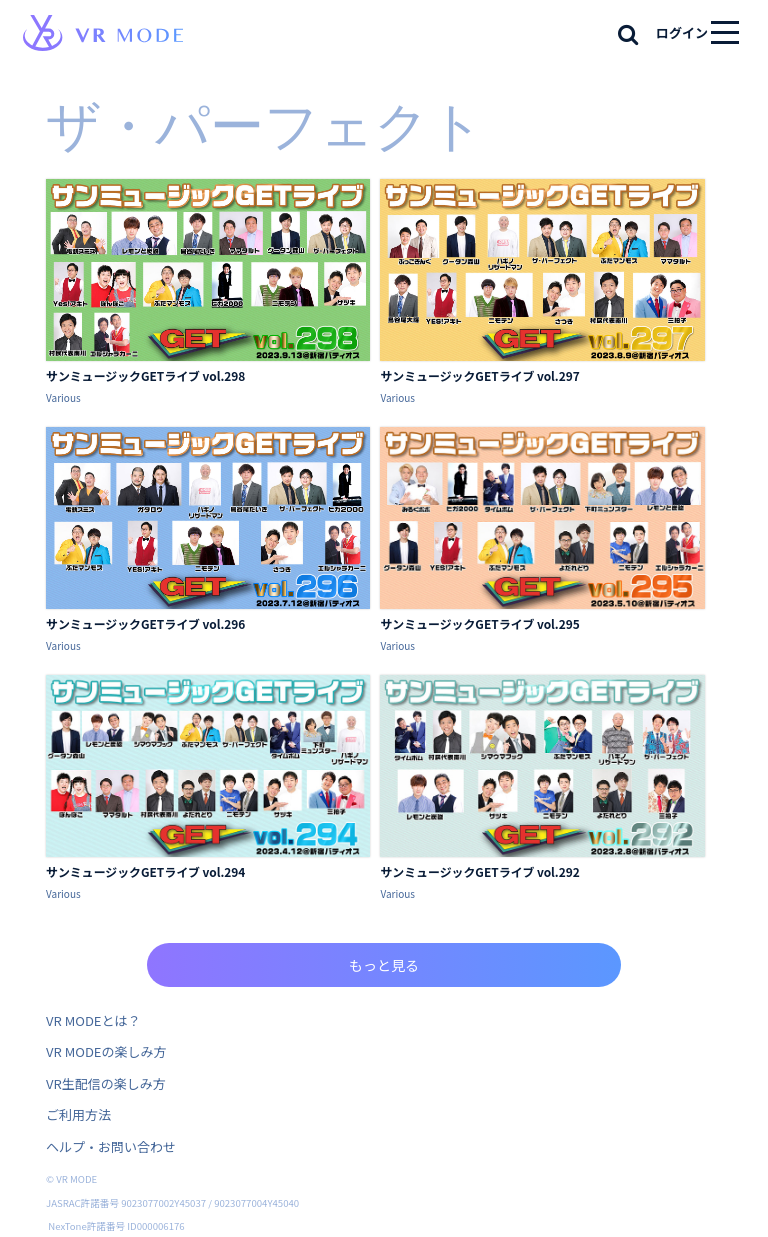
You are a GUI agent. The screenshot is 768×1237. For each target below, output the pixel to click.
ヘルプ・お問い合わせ (111, 1146)
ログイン (682, 32)
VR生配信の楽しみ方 (106, 1083)
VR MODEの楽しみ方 (106, 1051)
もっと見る (384, 965)
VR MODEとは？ (93, 1020)
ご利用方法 (78, 1114)
